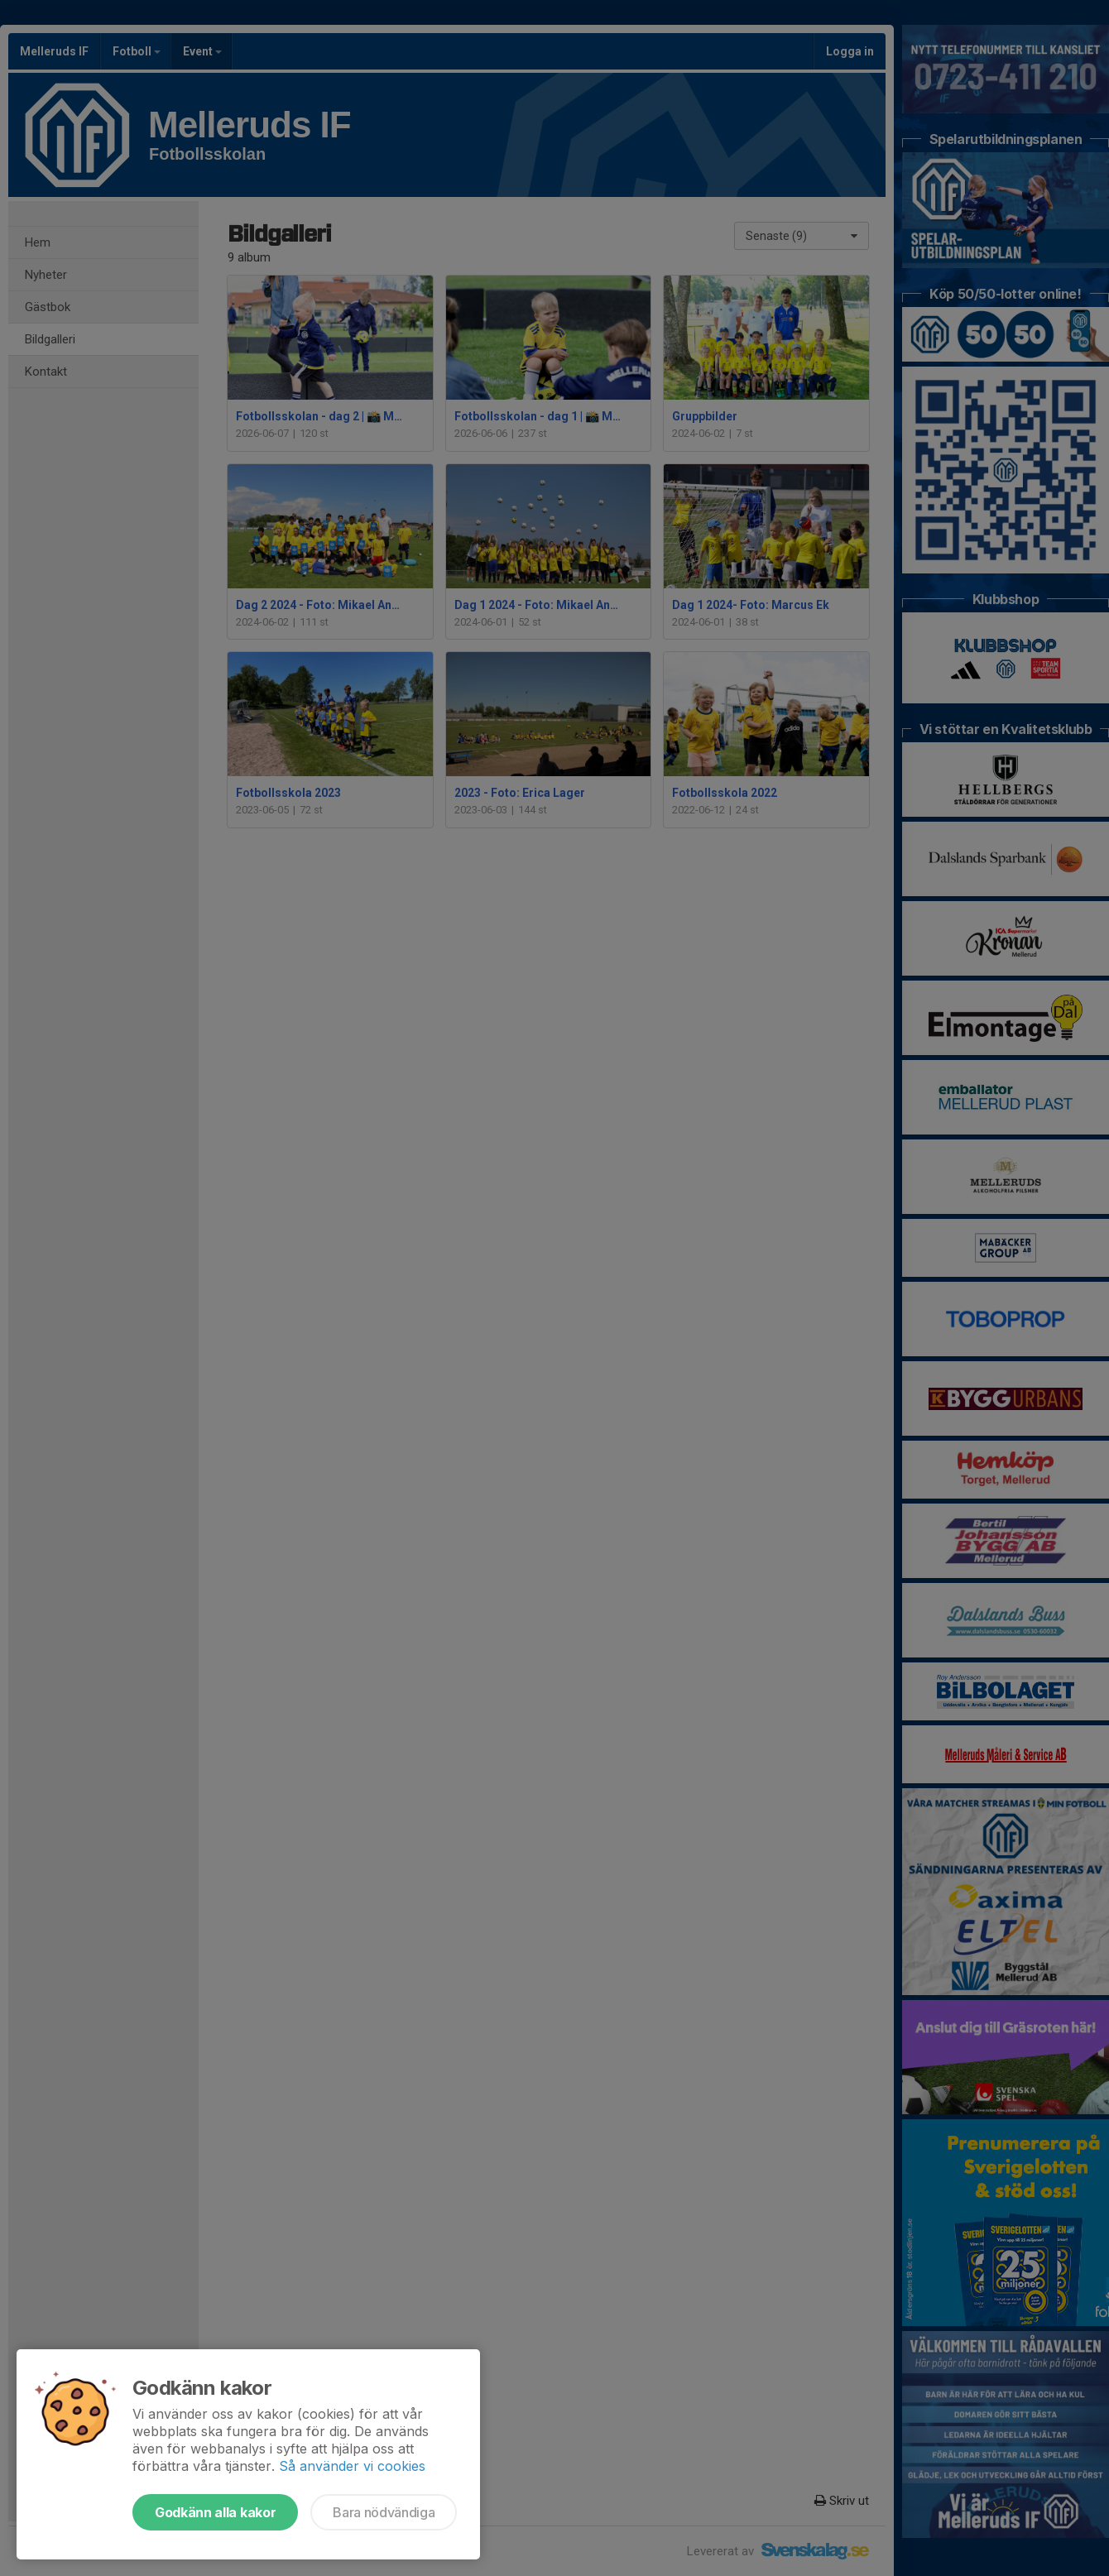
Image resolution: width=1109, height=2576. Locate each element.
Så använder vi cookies (352, 2466)
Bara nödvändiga (383, 2512)
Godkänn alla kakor (215, 2512)
